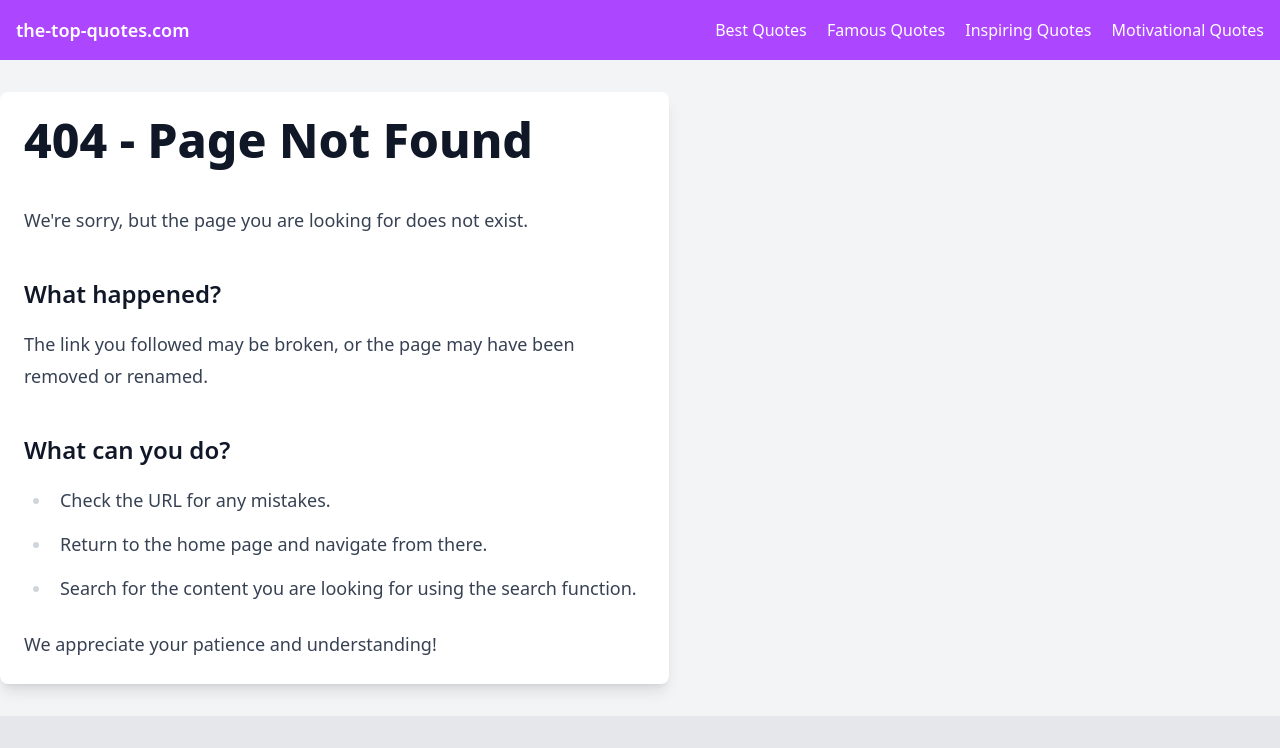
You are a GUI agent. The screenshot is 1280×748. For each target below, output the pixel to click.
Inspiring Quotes (1028, 30)
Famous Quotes (886, 30)
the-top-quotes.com (102, 30)
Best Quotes (761, 30)
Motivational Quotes (1188, 30)
